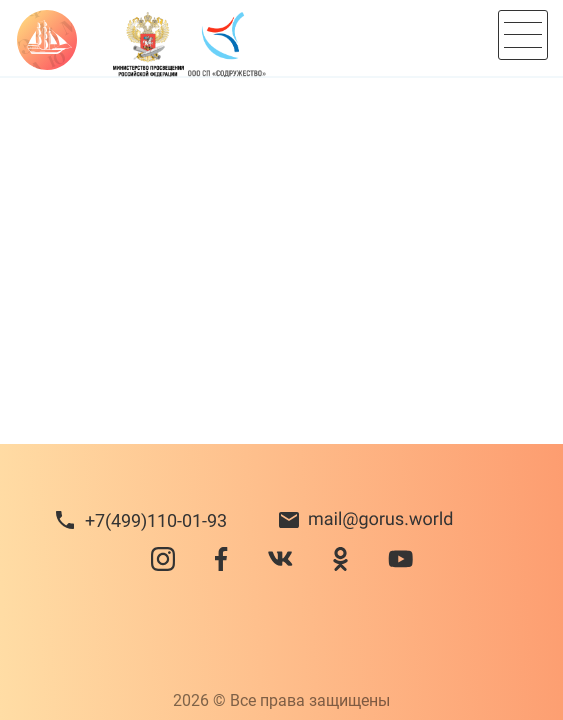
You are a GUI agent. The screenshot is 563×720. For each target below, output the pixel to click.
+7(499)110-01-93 (156, 520)
